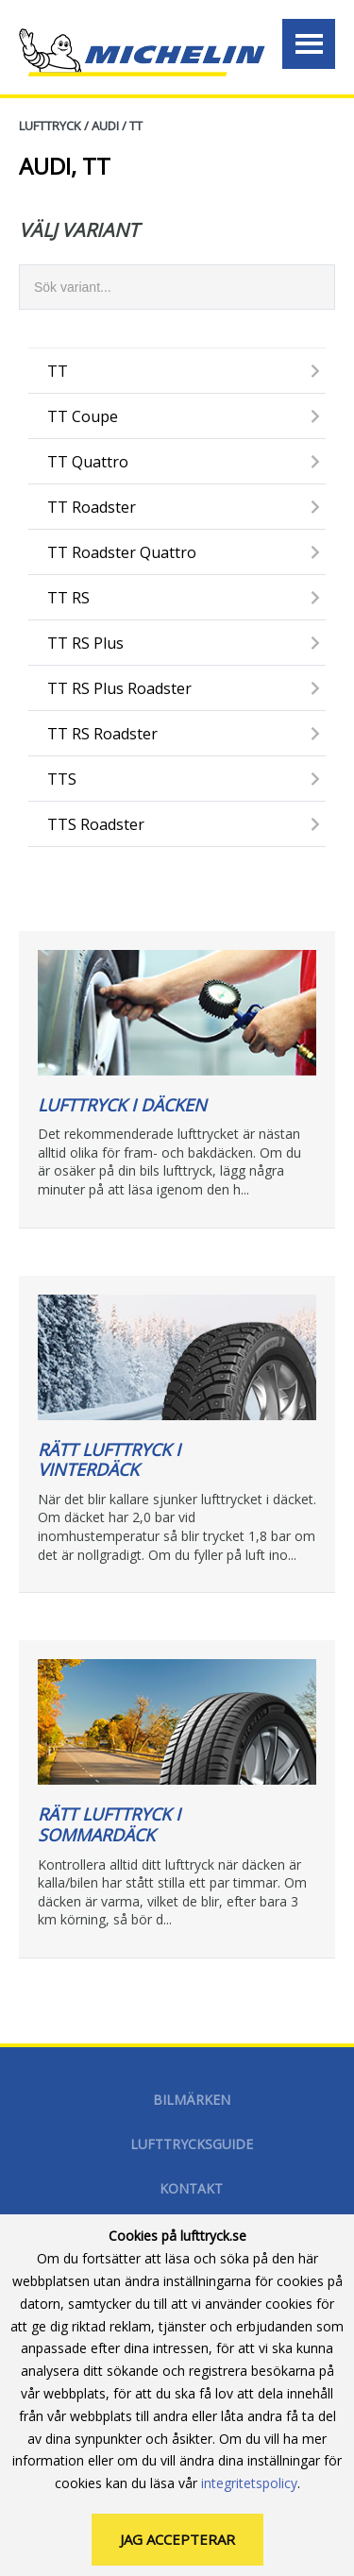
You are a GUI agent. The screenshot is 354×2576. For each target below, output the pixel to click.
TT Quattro (87, 461)
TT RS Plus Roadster (119, 688)
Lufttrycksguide (191, 2144)
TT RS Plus (85, 643)
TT (136, 125)
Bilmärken (191, 2100)
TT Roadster (91, 507)
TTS (61, 779)
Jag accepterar (177, 2539)
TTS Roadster (95, 824)
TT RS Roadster (102, 733)
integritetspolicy (249, 2483)
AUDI (105, 125)
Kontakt (191, 2188)
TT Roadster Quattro (121, 552)
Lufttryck (50, 125)
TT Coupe (82, 416)
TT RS (68, 597)
